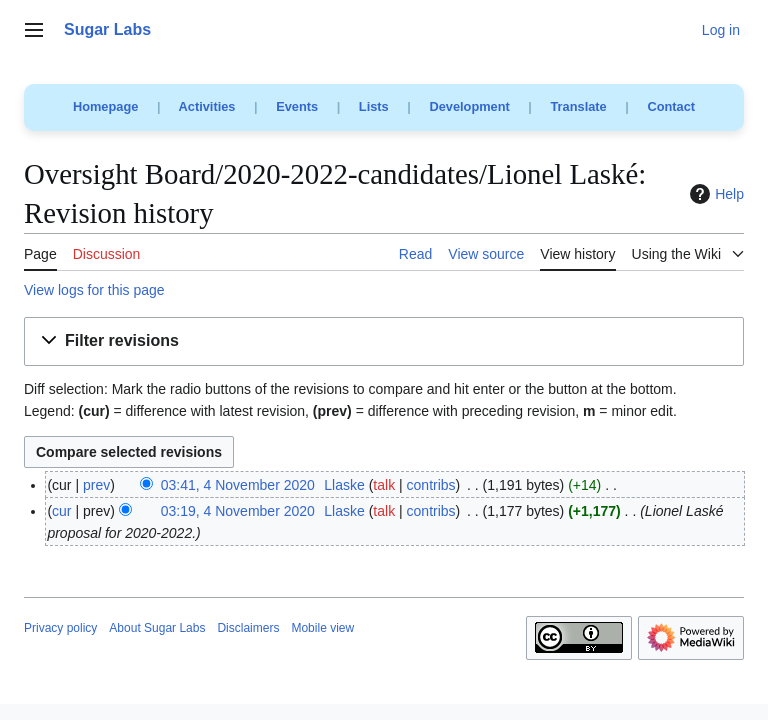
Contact (671, 106)
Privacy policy (60, 628)
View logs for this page (94, 290)
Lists (374, 106)
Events (297, 106)
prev (96, 485)
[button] (384, 341)
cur (61, 511)
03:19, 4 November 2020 (238, 511)
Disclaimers (248, 628)
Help (714, 194)
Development (469, 106)
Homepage (105, 106)
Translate (579, 106)
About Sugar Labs (157, 628)
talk (384, 485)
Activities (207, 106)
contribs (431, 485)
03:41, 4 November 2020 (238, 485)
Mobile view (322, 628)
